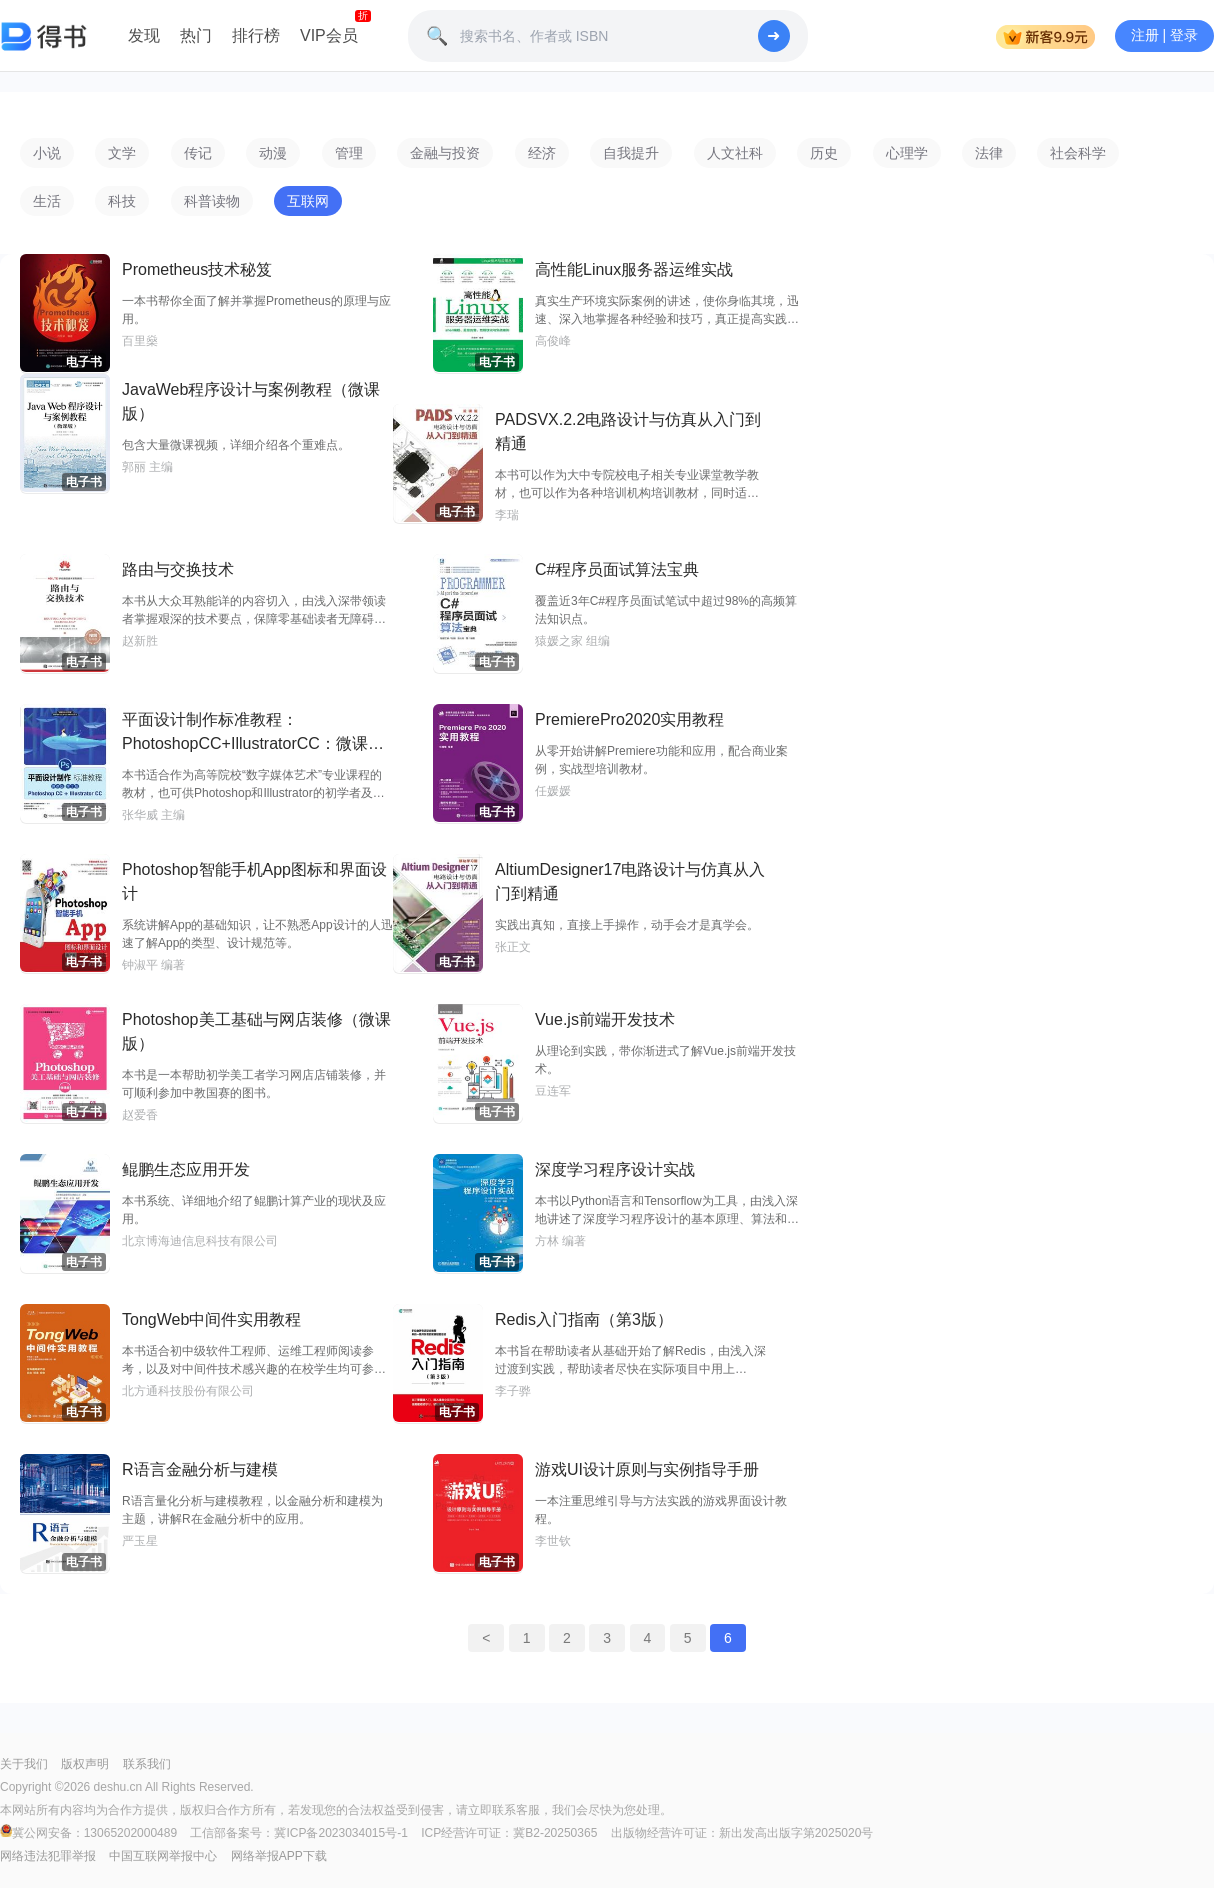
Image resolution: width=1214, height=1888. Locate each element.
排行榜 (256, 35)
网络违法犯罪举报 (48, 1856)
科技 (122, 201)
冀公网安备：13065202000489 (90, 1833)
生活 (47, 201)
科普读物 (212, 201)
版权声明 (85, 1764)
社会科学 (1078, 153)
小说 (47, 153)
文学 (122, 153)
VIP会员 (329, 35)
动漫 (273, 153)
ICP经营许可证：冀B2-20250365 (509, 1833)
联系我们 (147, 1764)
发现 (144, 35)
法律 (989, 153)
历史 (824, 153)
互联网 (308, 201)
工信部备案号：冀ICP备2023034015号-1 (298, 1833)
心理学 (907, 153)
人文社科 (735, 153)
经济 (542, 153)
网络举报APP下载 (279, 1856)
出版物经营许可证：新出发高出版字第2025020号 (742, 1833)
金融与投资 (445, 153)
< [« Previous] (486, 1638)
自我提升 (631, 153)
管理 (349, 153)
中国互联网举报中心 (163, 1856)
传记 (198, 153)
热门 (196, 35)
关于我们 (24, 1764)
